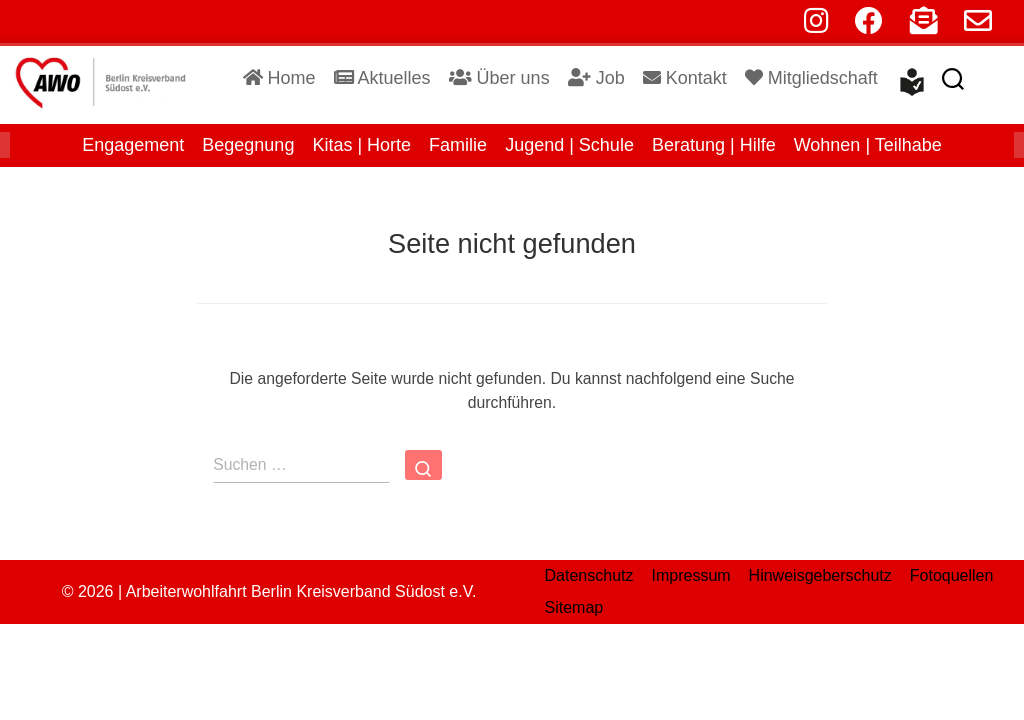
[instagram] (816, 25)
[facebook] (869, 25)
